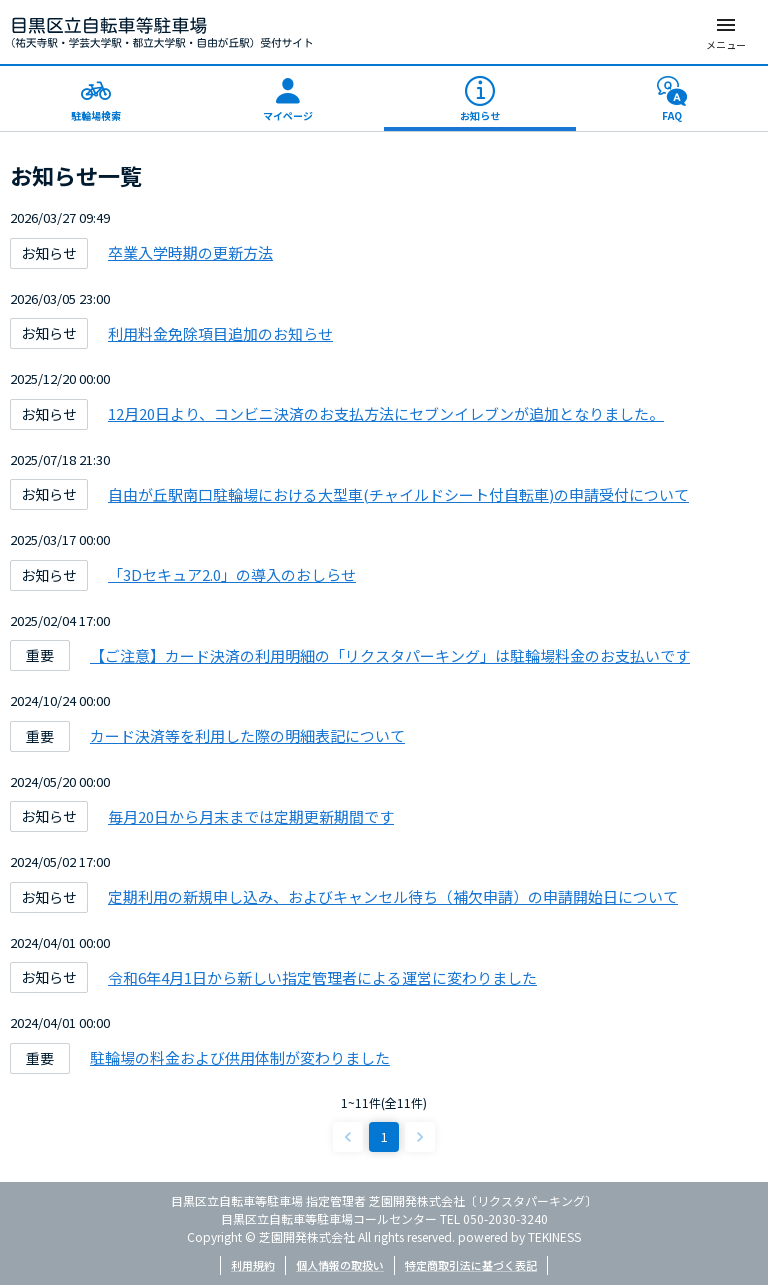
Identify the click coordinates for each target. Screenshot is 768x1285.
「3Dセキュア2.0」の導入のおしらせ (232, 574)
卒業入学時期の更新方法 (190, 252)
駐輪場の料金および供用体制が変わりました (240, 1057)
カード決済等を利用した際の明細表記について (247, 735)
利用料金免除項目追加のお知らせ (220, 333)
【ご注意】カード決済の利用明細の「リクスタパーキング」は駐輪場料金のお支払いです (390, 655)
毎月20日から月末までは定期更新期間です (251, 816)
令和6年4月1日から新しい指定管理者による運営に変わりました (322, 977)
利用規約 (253, 1265)
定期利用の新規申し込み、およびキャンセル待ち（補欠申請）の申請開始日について (393, 896)
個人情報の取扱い (340, 1265)
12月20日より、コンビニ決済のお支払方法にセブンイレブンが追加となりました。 (386, 413)
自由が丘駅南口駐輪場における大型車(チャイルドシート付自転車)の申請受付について (398, 494)
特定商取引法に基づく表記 (471, 1265)
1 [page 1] (384, 1136)
